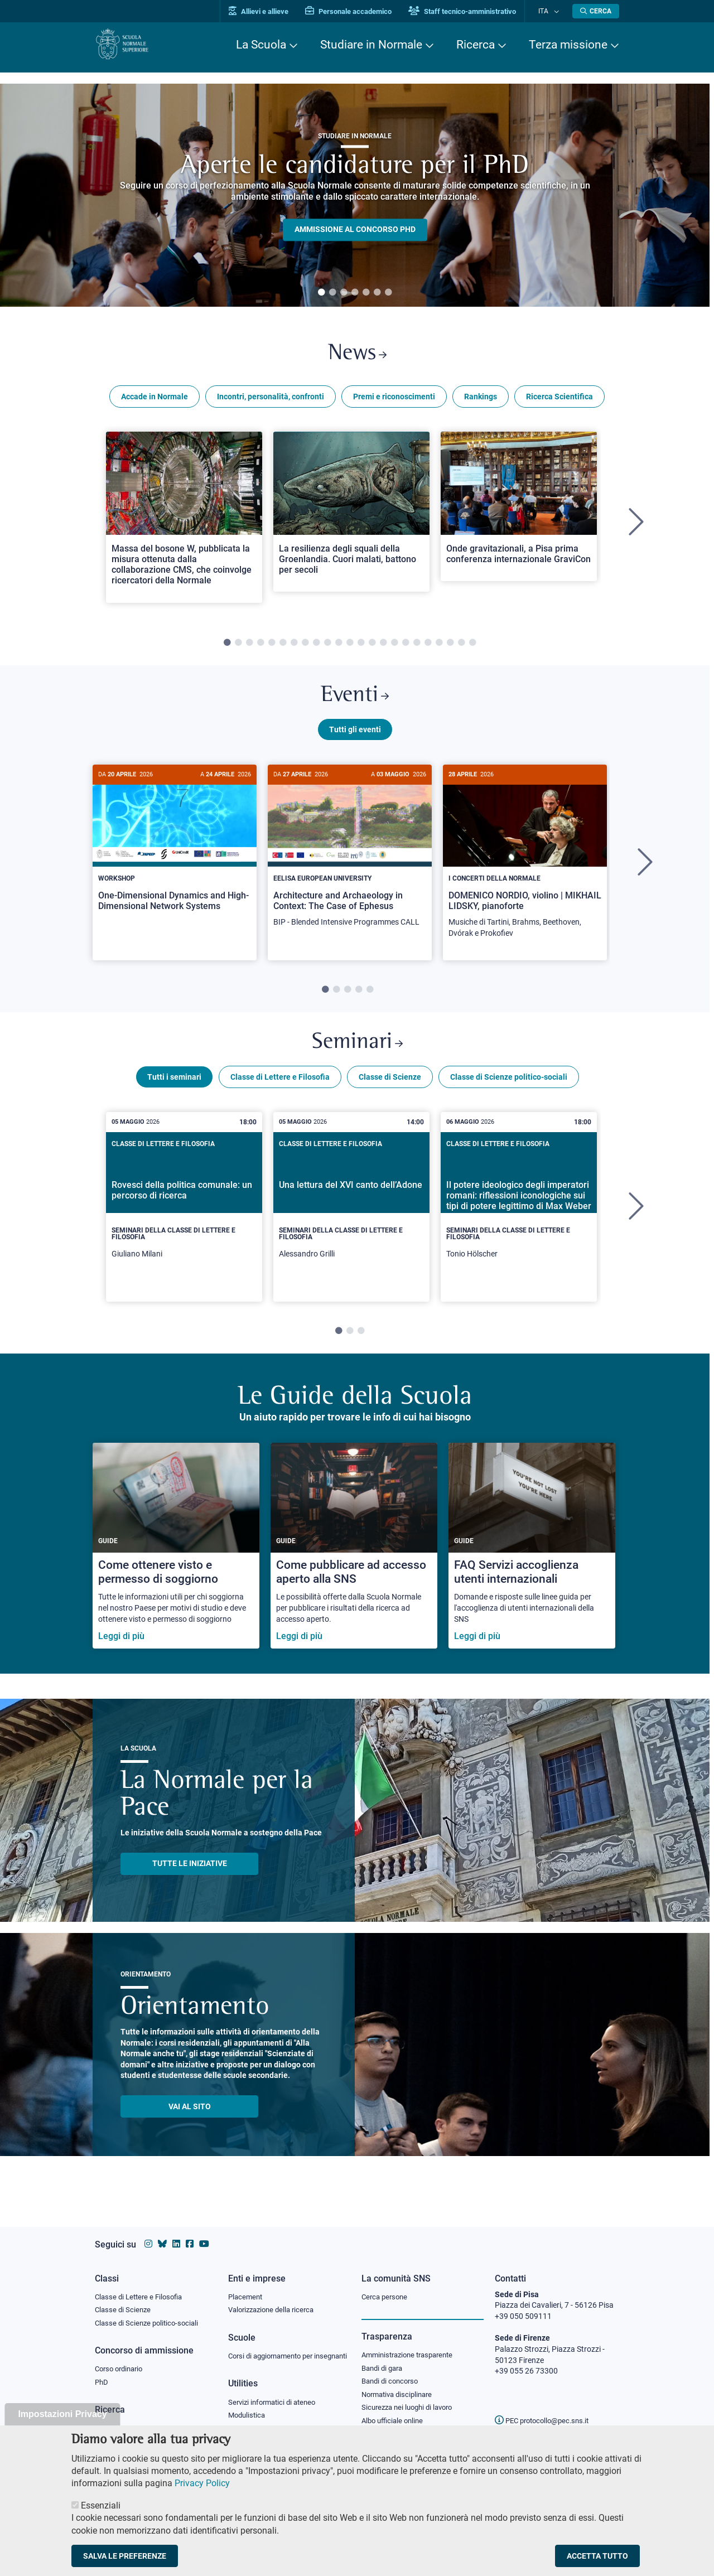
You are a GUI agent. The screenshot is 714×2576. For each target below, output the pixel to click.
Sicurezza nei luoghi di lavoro (411, 2399)
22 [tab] (461, 647)
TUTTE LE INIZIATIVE (189, 1875)
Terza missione (568, 44)
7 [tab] (388, 292)
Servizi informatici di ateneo (275, 2404)
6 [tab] (377, 292)
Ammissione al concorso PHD (355, 229)
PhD (102, 2374)
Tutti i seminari (174, 1089)
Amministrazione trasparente (411, 2345)
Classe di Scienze (390, 1089)
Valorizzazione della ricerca (275, 2299)
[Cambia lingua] (557, 11)
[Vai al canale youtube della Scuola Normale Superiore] (204, 2233)
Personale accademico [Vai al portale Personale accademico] (359, 11)
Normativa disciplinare (400, 2386)
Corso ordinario (121, 2360)
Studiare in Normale (371, 44)
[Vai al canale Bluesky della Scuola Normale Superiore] (162, 2233)
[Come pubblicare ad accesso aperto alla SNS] (354, 1558)
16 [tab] (394, 647)
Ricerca (475, 44)
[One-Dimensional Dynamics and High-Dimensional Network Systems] (175, 854)
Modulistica (248, 2417)
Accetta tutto (597, 2555)
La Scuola (261, 44)
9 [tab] (316, 647)
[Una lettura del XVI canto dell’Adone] (351, 1219)
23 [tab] (472, 647)
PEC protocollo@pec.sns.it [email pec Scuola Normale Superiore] (546, 2409)
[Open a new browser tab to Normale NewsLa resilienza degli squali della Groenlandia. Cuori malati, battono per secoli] (351, 516)
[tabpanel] (355, 195)
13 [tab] (360, 647)
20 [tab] (439, 647)
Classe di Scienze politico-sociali (508, 1089)
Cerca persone (386, 2286)
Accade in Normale (154, 400)
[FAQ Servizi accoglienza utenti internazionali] (531, 1558)
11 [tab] (338, 647)
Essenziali (100, 2505)
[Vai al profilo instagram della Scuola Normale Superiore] (148, 2233)
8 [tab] (305, 647)
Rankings (480, 400)
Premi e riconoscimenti (394, 400)
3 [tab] (343, 292)
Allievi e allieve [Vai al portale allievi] (269, 11)
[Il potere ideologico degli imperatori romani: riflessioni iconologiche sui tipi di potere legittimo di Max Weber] (519, 1219)
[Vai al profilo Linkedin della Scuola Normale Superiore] (176, 2233)
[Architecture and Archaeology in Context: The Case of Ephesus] (350, 860)
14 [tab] (372, 647)
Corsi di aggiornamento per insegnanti (275, 2352)
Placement (246, 2286)
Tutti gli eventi (355, 737)
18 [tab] (416, 647)
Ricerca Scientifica (559, 400)
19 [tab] (427, 647)
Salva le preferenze (124, 2555)
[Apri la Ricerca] (595, 11)
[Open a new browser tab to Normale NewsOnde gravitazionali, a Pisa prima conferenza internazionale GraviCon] (519, 510)
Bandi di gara (384, 2358)
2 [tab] (332, 292)
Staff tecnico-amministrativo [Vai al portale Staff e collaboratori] (473, 11)
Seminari (357, 1053)
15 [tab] (383, 647)
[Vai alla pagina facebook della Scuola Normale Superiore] (190, 2233)
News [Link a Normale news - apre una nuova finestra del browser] (357, 356)
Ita (548, 11)
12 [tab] (349, 647)
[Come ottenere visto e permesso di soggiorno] (176, 1558)
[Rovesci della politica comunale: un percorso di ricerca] (184, 1219)
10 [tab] (327, 647)
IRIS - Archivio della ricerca (140, 2420)
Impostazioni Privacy (62, 2414)
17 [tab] (405, 647)
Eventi (355, 701)
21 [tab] (450, 647)
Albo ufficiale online (394, 2413)
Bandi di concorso (392, 2372)
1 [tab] (321, 292)
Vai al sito (189, 2118)
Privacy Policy (202, 2483)
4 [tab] (354, 292)
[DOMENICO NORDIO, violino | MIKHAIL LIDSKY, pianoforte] (525, 866)
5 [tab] (366, 292)
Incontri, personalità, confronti (270, 400)
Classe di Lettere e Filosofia (280, 1089)
